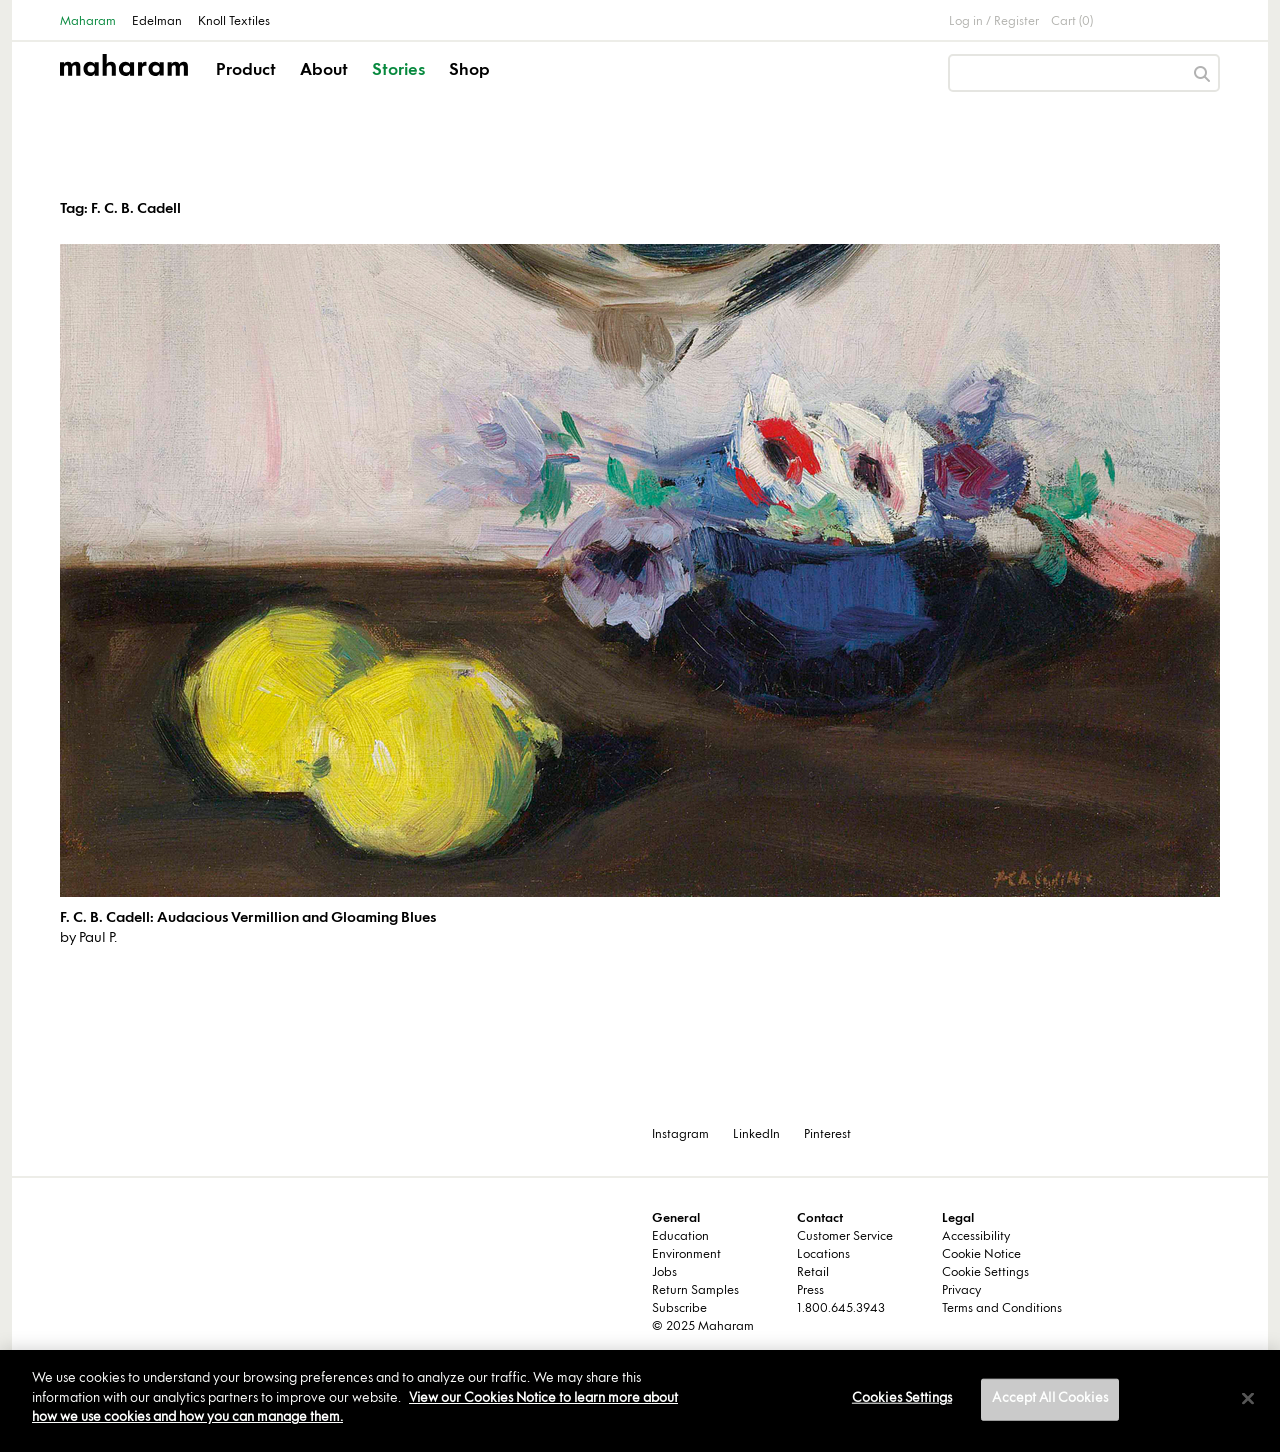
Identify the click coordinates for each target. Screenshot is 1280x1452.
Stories (398, 71)
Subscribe (679, 1309)
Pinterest (827, 1135)
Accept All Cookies (1049, 1399)
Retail (813, 1273)
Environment (686, 1255)
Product (246, 71)
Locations (823, 1255)
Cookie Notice (981, 1255)
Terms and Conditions (1002, 1309)
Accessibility (976, 1237)
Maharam (88, 22)
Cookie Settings (985, 1273)
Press (810, 1291)
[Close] (1248, 1399)
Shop (469, 71)
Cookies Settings (902, 1399)
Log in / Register (994, 22)
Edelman (157, 22)
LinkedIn (756, 1135)
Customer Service (845, 1237)
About (324, 71)
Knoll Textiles (234, 22)
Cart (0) (1072, 22)
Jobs (664, 1273)
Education (680, 1237)
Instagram (680, 1135)
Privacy (961, 1291)
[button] (247, 88)
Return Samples (695, 1291)
